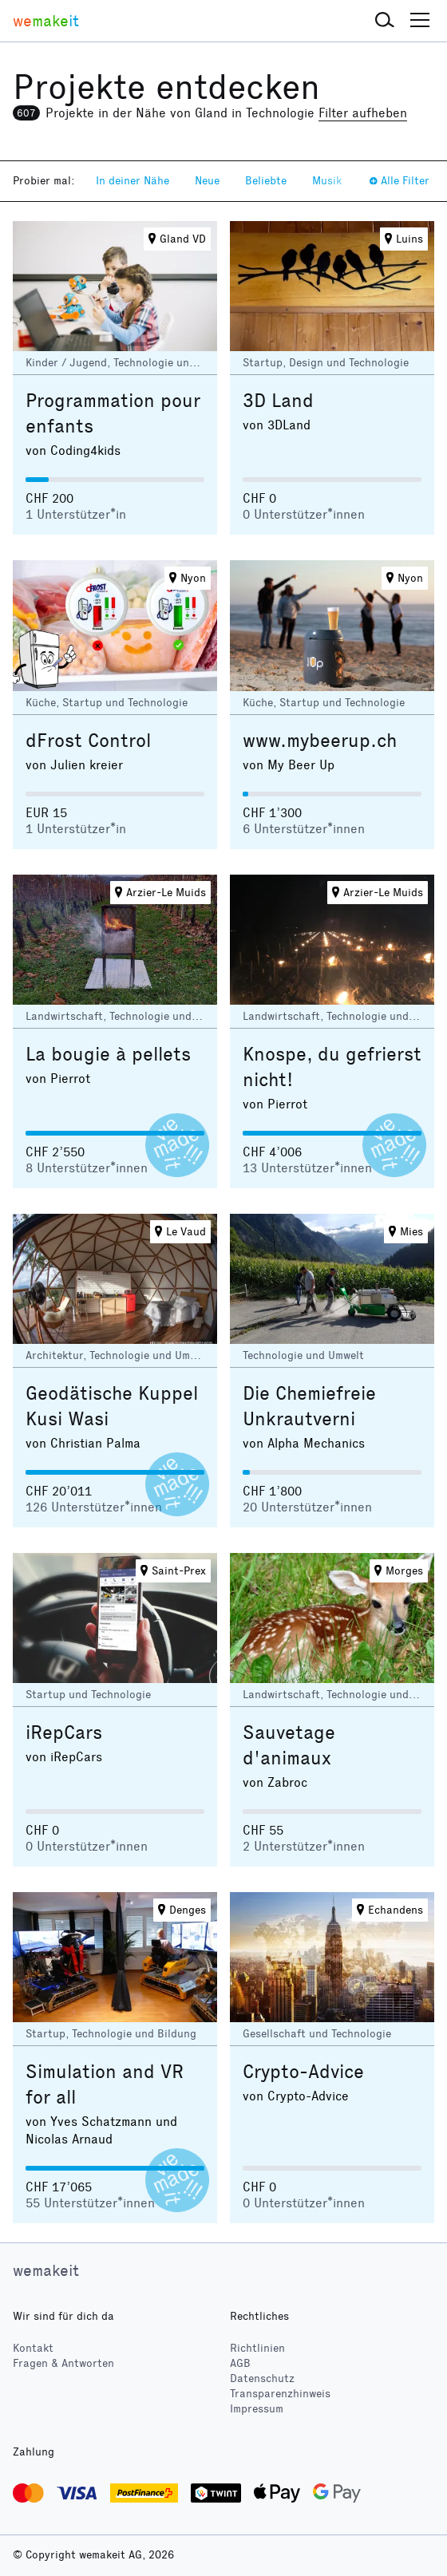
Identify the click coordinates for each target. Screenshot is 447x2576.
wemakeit (46, 2270)
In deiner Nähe (132, 181)
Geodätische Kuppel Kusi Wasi (112, 1406)
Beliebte (266, 181)
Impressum (256, 2409)
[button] (384, 20)
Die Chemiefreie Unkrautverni (309, 1406)
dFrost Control (88, 741)
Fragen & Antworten (63, 2363)
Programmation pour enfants (113, 413)
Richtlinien (257, 2348)
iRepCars (64, 1732)
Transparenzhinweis (280, 2393)
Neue (207, 181)
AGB (240, 2363)
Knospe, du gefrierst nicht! (332, 1067)
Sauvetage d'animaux (289, 1745)
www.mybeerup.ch (320, 741)
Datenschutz (262, 2378)
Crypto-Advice (303, 2072)
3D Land (278, 401)
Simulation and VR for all (105, 2084)
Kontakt (33, 2348)
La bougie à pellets (108, 1054)
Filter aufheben (362, 113)
